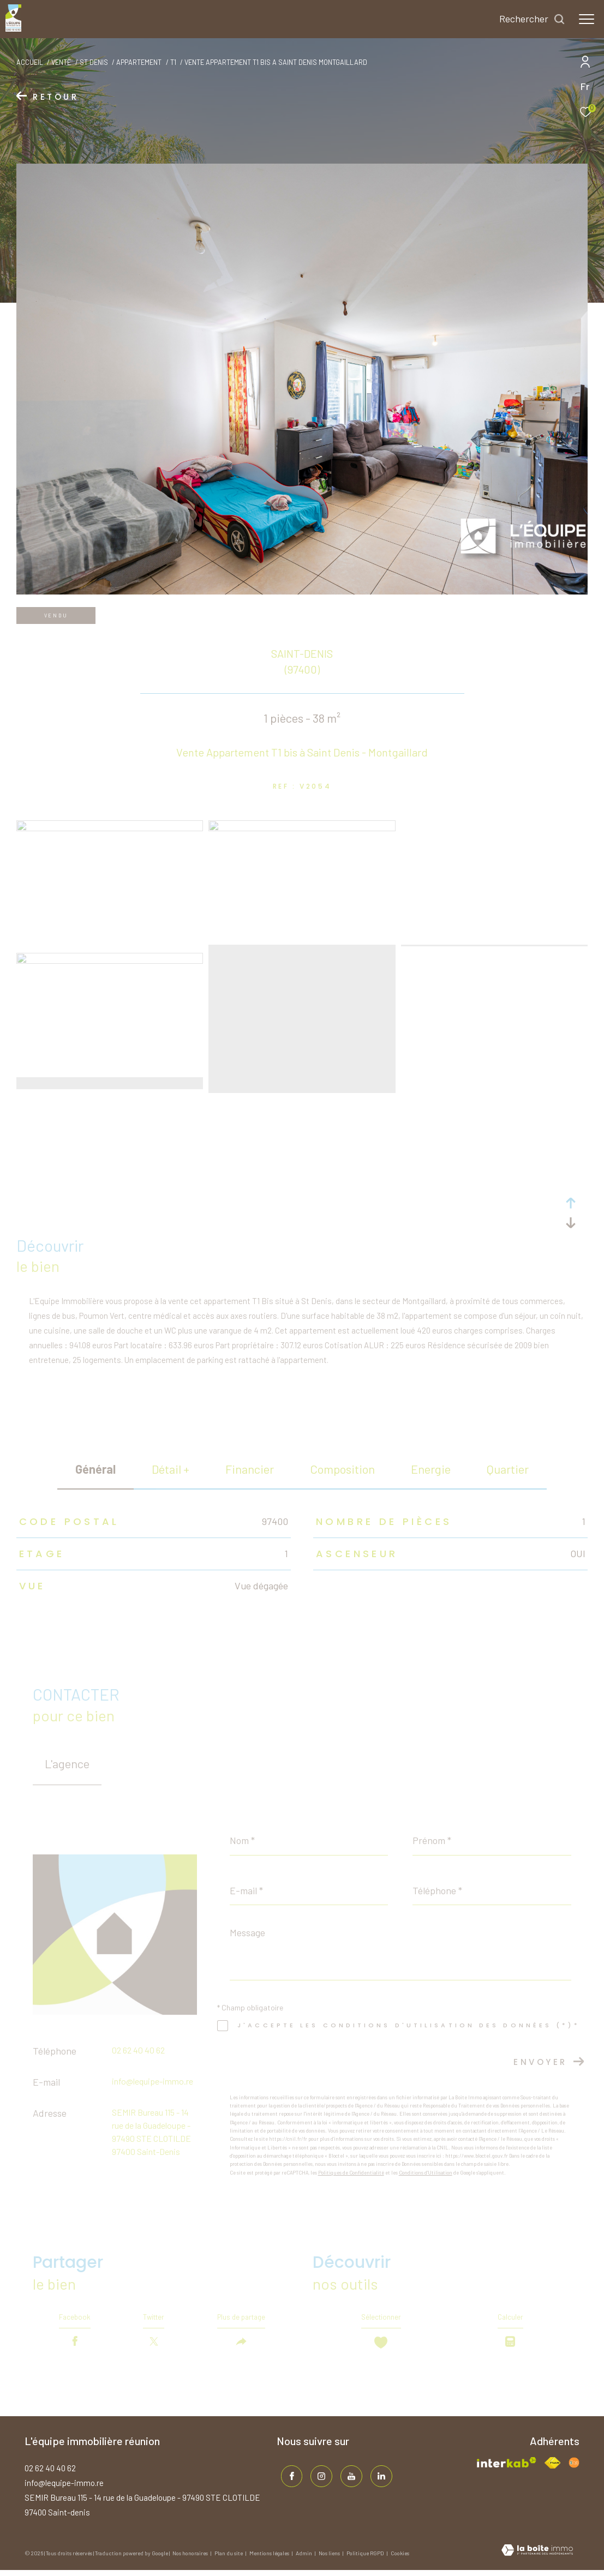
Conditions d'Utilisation (425, 2173)
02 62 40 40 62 (138, 2050)
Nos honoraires (190, 2559)
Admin (304, 2559)
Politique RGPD (365, 2559)
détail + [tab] (170, 1469)
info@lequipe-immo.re (152, 2081)
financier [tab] (249, 1469)
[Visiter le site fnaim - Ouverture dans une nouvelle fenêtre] (552, 2469)
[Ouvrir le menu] (586, 19)
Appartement (139, 62)
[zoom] (109, 828)
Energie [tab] (431, 1469)
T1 (173, 62)
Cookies (400, 2560)
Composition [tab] (342, 1469)
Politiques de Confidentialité (351, 2173)
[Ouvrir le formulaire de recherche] (532, 19)
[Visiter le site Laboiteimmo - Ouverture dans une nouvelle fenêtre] (537, 2557)
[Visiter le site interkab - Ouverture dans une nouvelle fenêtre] (507, 2468)
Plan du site (229, 2559)
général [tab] (95, 1469)
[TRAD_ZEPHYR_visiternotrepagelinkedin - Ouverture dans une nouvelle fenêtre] (377, 2479)
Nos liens (330, 2559)
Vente (61, 62)
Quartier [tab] (508, 1469)
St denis (94, 62)
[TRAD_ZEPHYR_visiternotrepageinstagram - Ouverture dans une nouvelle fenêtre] (317, 2479)
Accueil (29, 62)
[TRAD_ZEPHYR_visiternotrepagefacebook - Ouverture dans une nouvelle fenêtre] (287, 2479)
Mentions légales (269, 2559)
